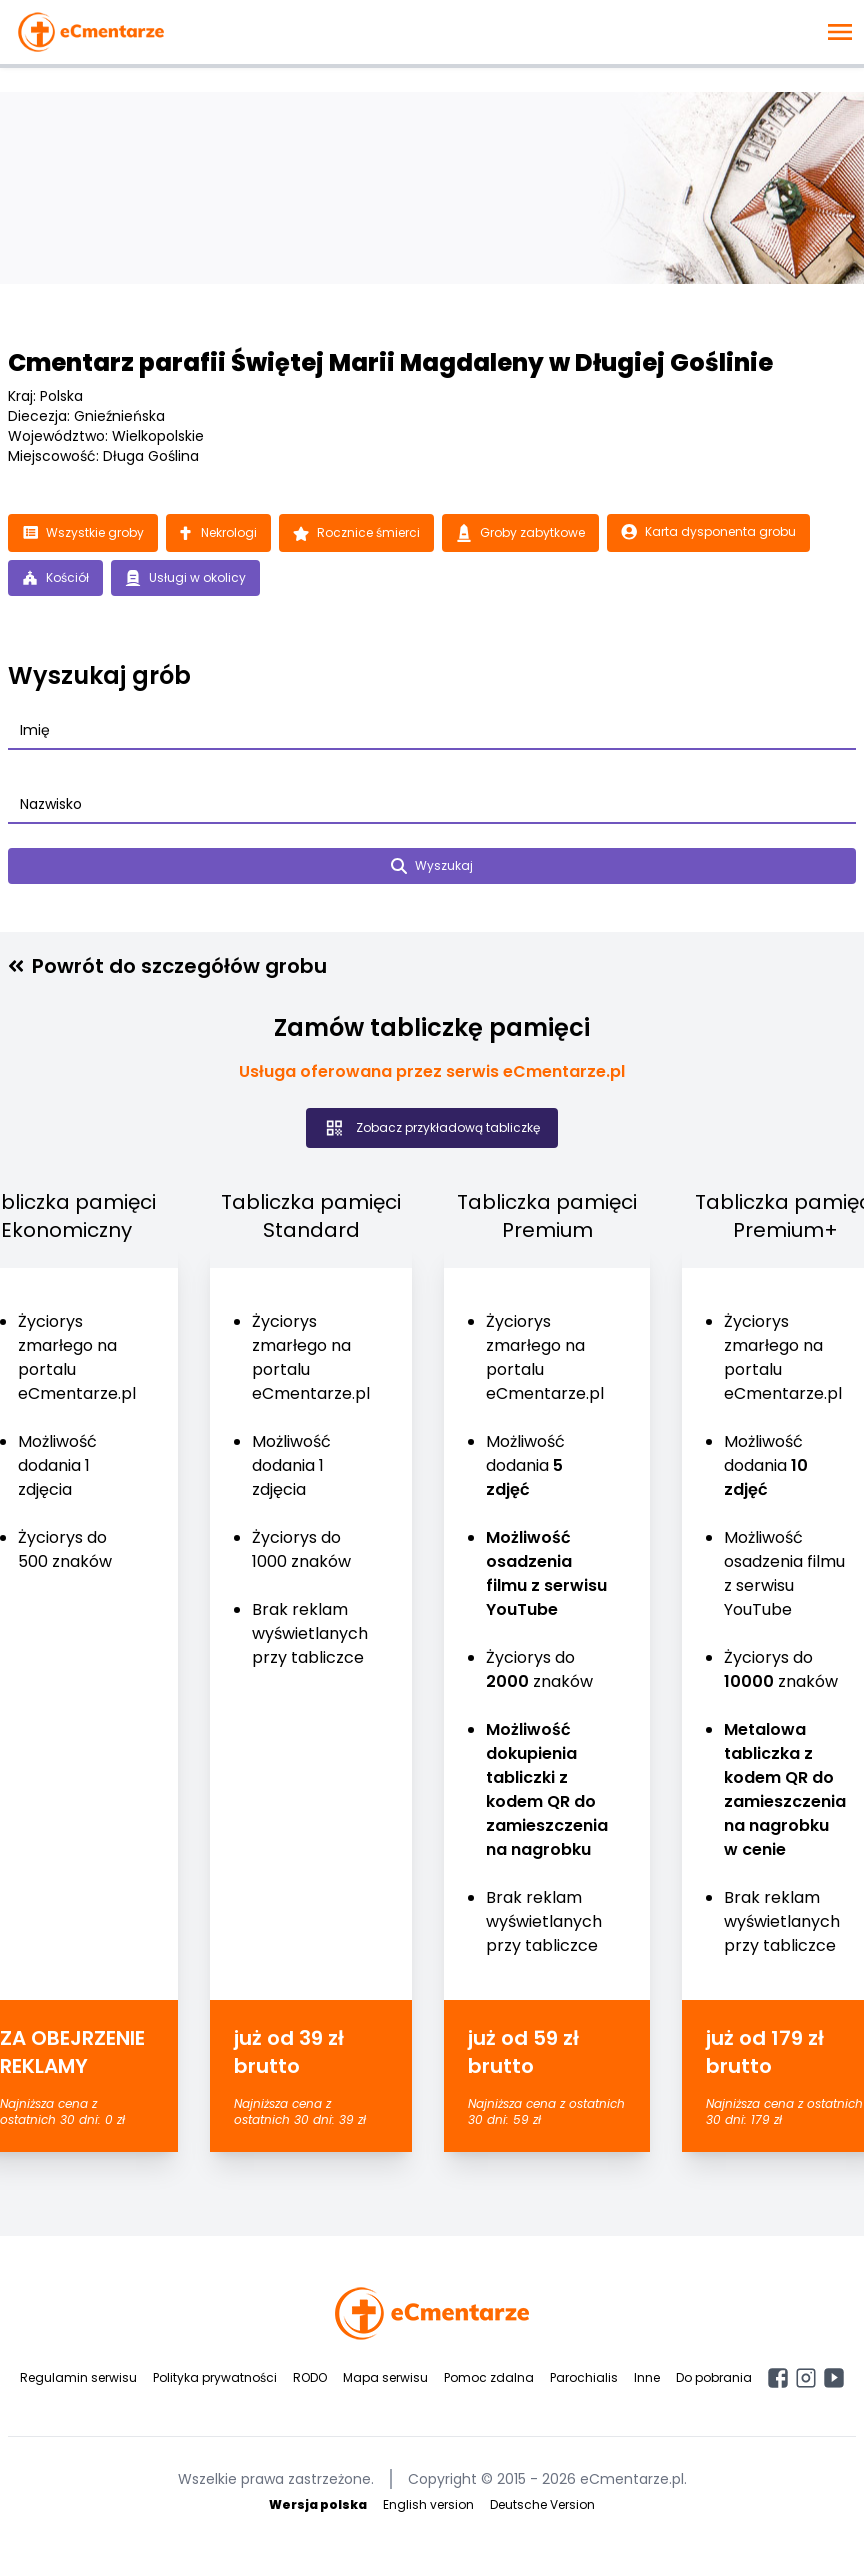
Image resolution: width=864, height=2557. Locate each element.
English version (428, 2504)
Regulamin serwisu (78, 2377)
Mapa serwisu (385, 2377)
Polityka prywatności (215, 2377)
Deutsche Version (542, 2504)
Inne (647, 2377)
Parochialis (584, 2377)
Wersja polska (318, 2504)
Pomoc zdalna (489, 2377)
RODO (310, 2377)
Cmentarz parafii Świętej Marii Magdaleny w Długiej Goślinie (390, 362)
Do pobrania (714, 2377)
